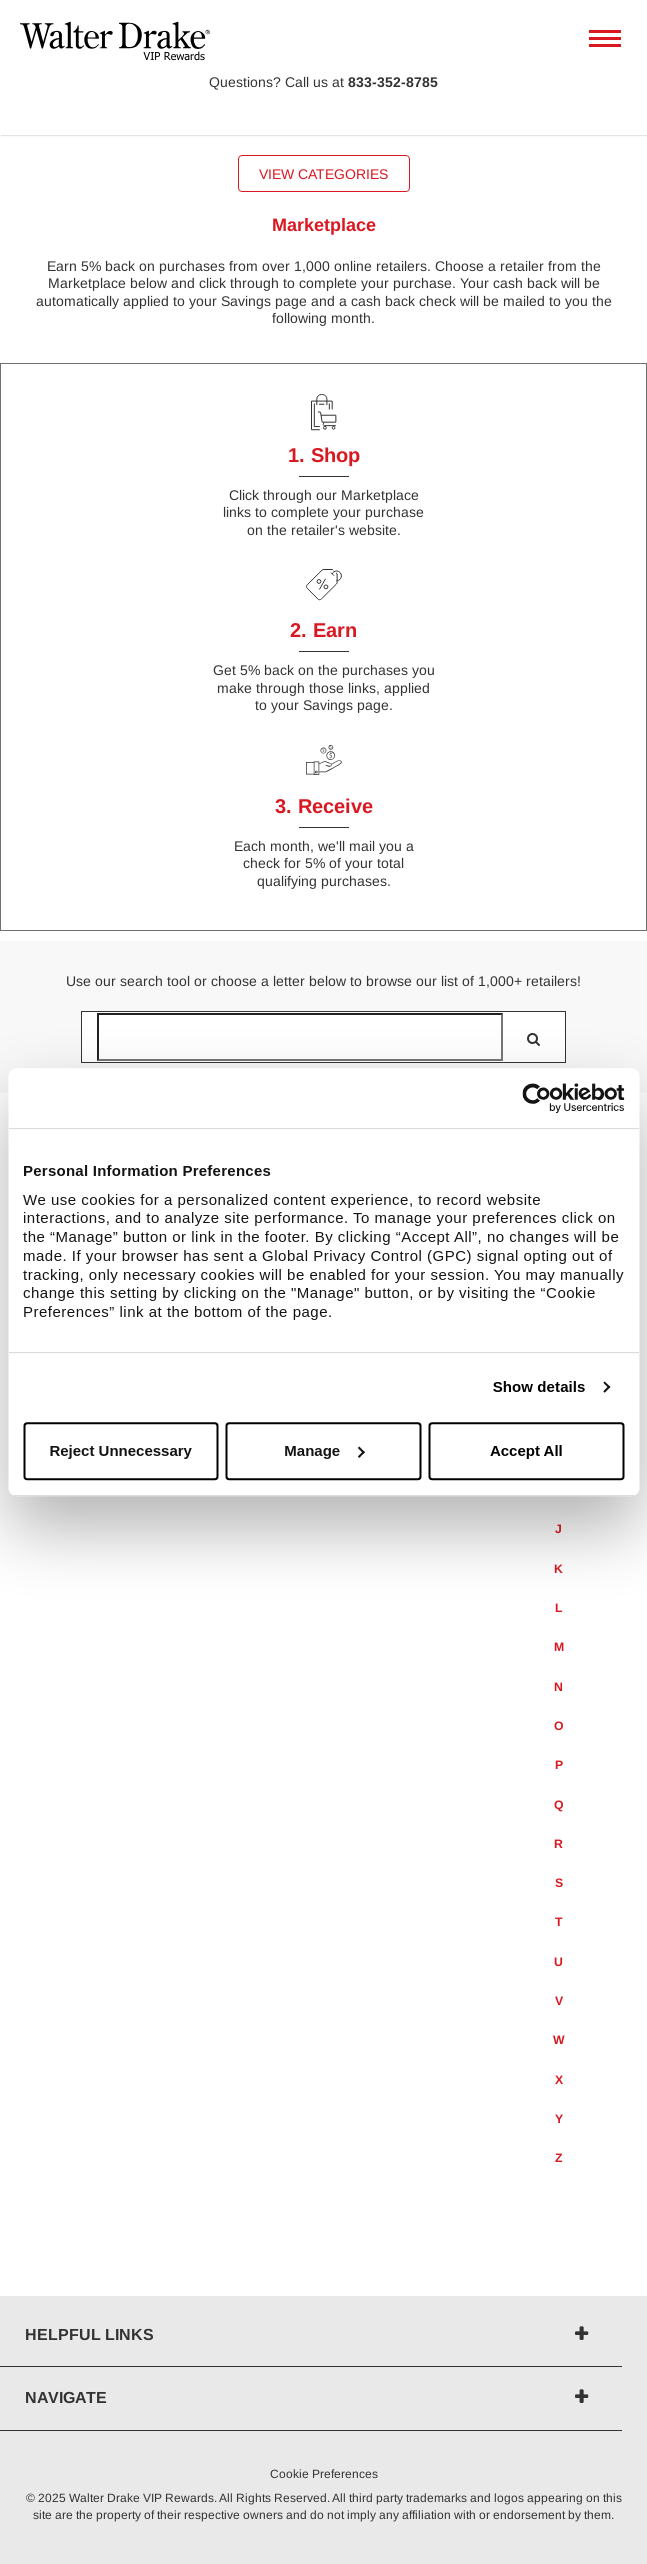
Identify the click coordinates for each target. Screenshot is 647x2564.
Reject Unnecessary (120, 1450)
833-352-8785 (393, 82)
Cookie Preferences (324, 2474)
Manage (324, 1450)
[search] (533, 1039)
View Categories (323, 174)
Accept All (526, 1450)
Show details (539, 1386)
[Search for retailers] (300, 1037)
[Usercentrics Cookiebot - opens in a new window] (536, 1098)
